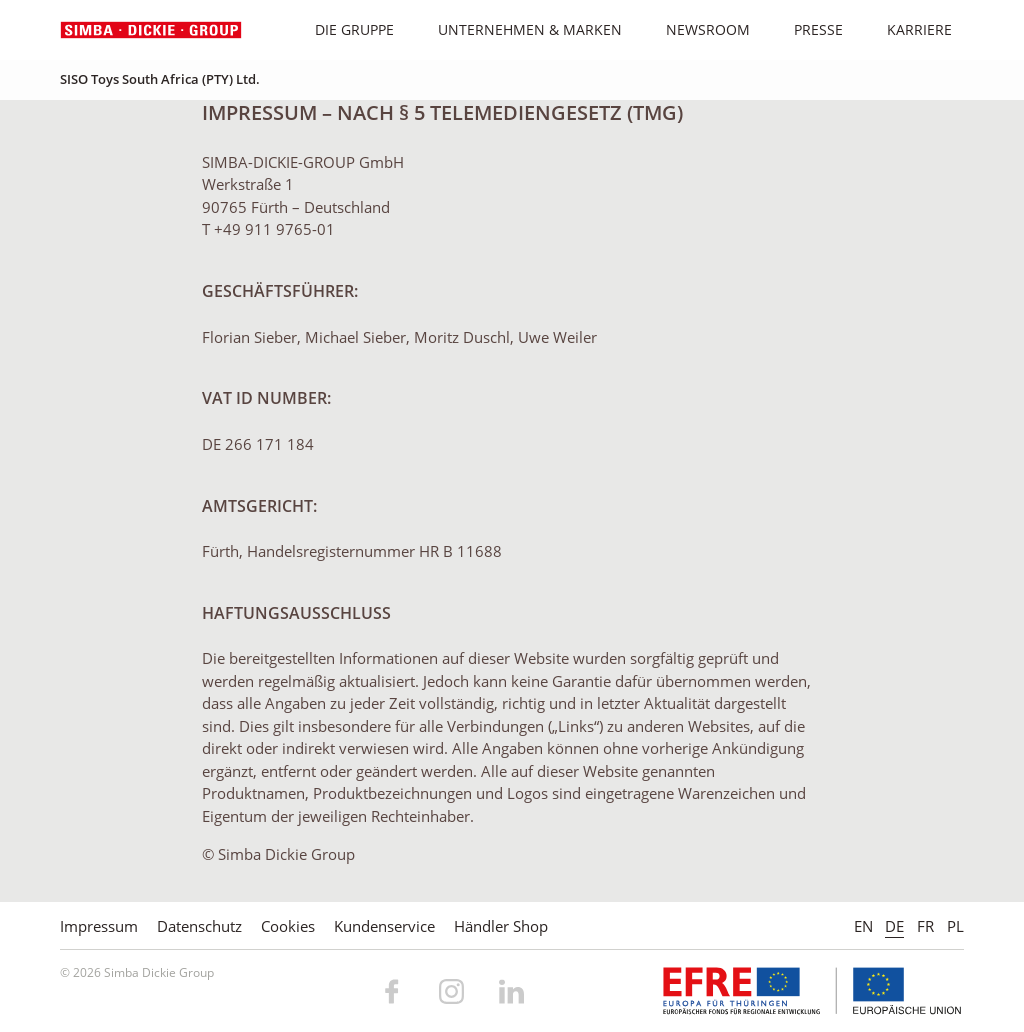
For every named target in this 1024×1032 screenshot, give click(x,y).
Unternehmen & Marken (519, 29)
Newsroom (697, 29)
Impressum (99, 926)
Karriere (909, 29)
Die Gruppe (344, 29)
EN (863, 926)
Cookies (288, 926)
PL (955, 926)
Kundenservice (384, 926)
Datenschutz (199, 926)
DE (894, 926)
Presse (808, 29)
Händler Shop (501, 926)
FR (925, 926)
